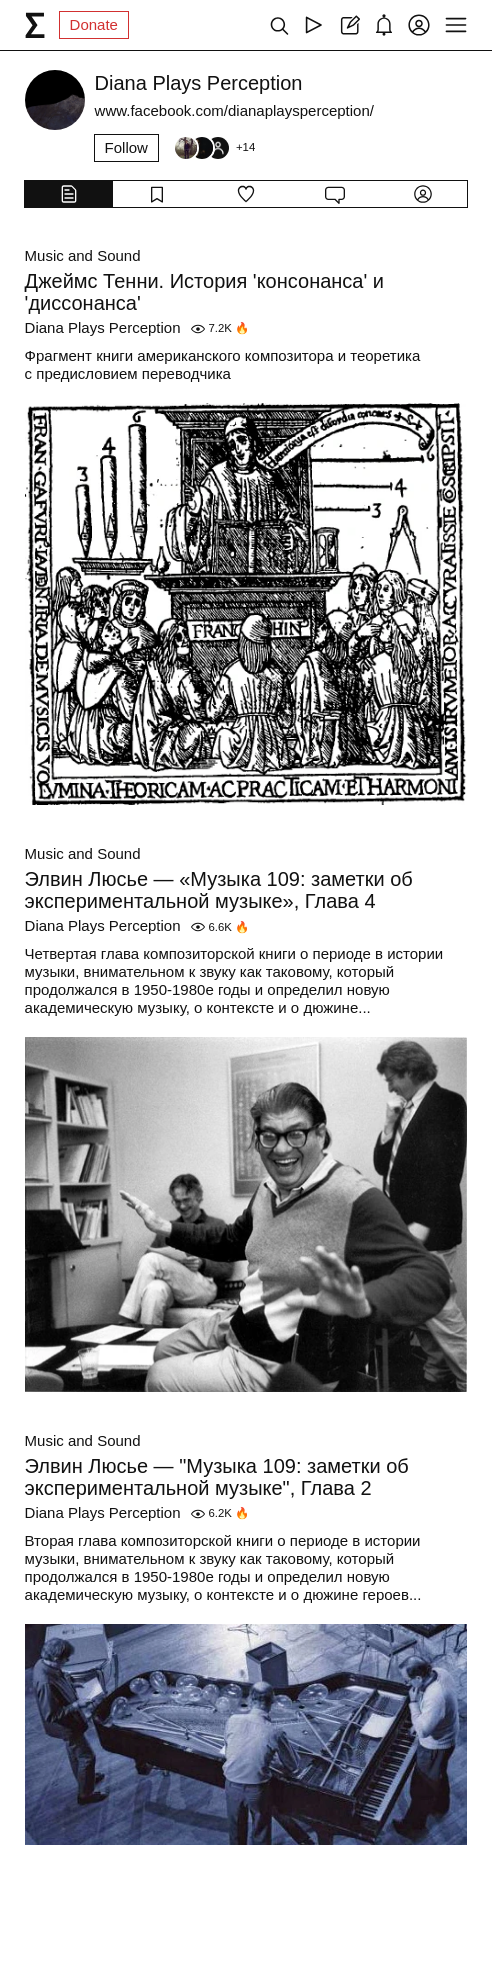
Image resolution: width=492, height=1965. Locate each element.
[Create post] (348, 25)
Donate (94, 24)
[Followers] (214, 148)
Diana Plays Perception (103, 327)
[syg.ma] (35, 25)
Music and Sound (83, 255)
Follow (126, 147)
